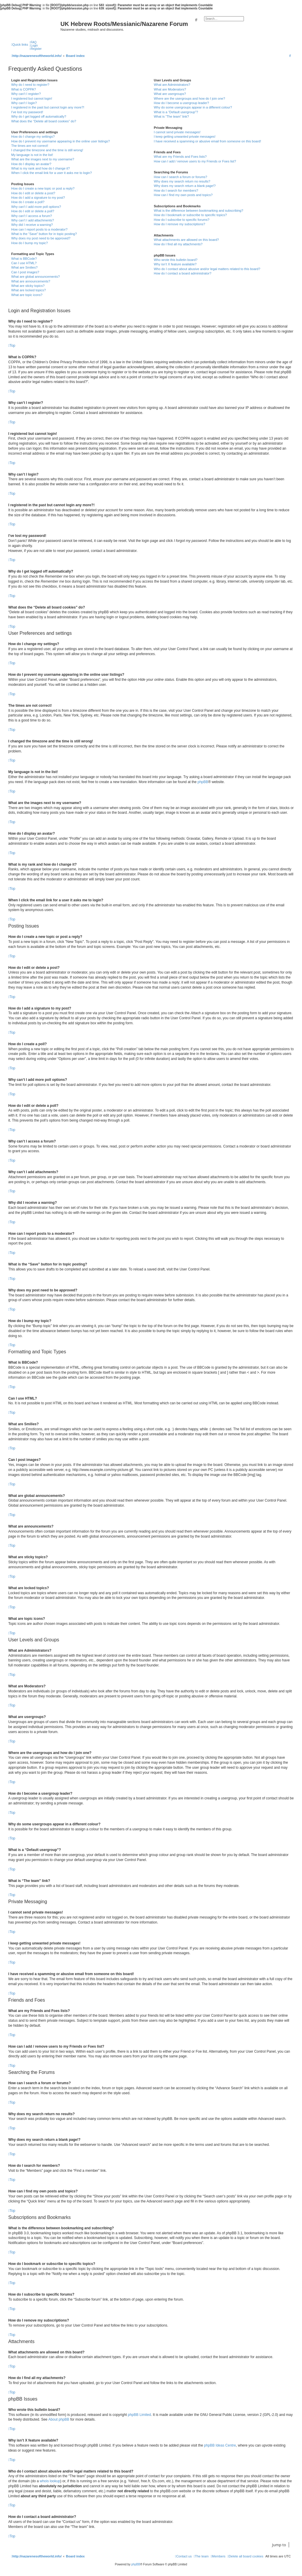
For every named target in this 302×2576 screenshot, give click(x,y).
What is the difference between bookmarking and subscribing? (198, 210)
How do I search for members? (176, 190)
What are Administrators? (172, 84)
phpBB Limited (139, 2415)
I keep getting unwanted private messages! (184, 136)
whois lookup (50, 2481)
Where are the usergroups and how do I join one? (189, 98)
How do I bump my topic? (29, 243)
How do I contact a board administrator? (182, 273)
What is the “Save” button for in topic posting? (44, 234)
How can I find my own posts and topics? (183, 195)
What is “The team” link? (171, 116)
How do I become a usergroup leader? (181, 103)
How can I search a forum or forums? (180, 177)
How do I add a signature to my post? (38, 197)
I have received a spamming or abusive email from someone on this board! (207, 141)
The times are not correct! (29, 145)
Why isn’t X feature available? (175, 264)
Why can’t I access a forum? (31, 216)
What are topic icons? (26, 295)
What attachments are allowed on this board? (186, 239)
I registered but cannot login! (31, 98)
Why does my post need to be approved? (40, 238)
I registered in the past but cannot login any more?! (47, 107)
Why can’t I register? (26, 94)
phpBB (203, 782)
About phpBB (58, 2419)
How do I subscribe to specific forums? (181, 219)
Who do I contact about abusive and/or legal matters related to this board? (207, 269)
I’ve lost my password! (27, 112)
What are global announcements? (35, 276)
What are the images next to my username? (42, 159)
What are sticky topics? (28, 285)
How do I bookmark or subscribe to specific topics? (190, 215)
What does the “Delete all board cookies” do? (43, 121)
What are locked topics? (28, 290)
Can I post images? (25, 272)
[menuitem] (33, 42)
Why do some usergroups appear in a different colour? (193, 107)
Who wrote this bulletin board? (175, 260)
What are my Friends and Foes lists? (180, 156)
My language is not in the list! (32, 155)
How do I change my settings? (33, 136)
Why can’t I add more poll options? (36, 206)
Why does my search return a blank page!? (185, 186)
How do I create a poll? (28, 202)
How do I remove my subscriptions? (179, 224)
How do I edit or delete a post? (33, 193)
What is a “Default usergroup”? (176, 112)
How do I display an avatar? (31, 164)
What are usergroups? (170, 94)
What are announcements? (30, 281)
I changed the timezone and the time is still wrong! (47, 150)
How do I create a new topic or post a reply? (43, 188)
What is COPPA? (23, 89)
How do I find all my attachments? (178, 244)
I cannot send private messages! (177, 132)
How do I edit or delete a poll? (32, 211)
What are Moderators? (170, 89)
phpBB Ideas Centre (220, 2445)
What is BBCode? (24, 258)
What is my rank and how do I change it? (40, 168)
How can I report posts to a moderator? (39, 229)
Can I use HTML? (24, 263)
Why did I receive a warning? (32, 224)
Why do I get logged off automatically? (38, 116)
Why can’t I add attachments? (32, 220)
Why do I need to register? (30, 84)
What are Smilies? (24, 267)
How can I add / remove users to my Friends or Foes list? (195, 161)
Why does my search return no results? (182, 181)
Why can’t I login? (24, 103)
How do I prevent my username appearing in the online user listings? (60, 141)
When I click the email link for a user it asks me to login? (51, 173)
